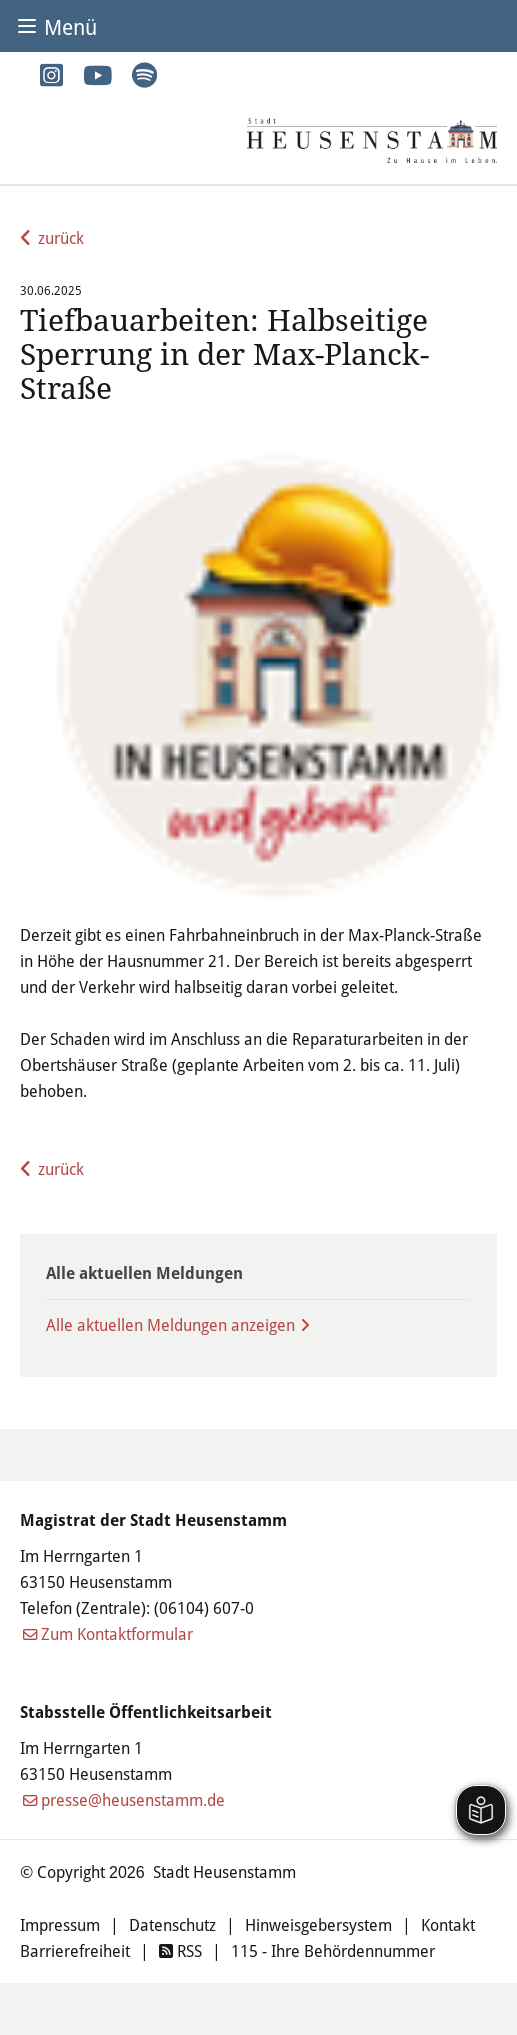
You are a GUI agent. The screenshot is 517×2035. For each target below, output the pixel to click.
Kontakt (448, 1924)
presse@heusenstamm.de (133, 1799)
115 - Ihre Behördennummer (333, 1950)
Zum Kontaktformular (117, 1633)
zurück (61, 237)
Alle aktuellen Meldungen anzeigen (170, 1324)
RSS (180, 1950)
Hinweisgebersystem (318, 1924)
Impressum (60, 1924)
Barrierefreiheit (75, 1950)
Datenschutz (172, 1924)
